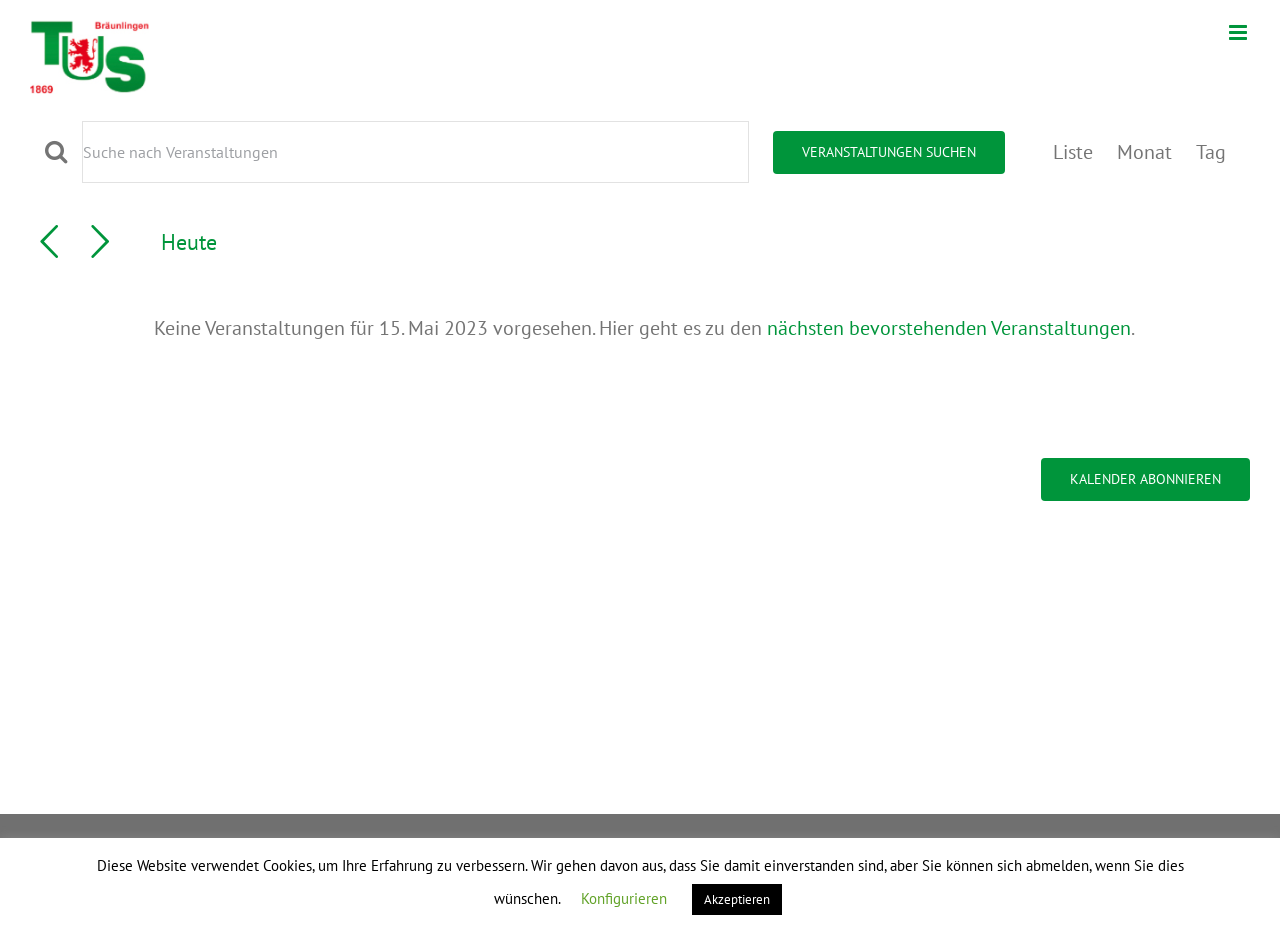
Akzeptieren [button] (737, 899)
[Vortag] (49, 242)
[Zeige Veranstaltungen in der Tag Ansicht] (1211, 152)
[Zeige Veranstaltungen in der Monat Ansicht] (1144, 152)
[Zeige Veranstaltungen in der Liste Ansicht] (1073, 152)
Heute (189, 241)
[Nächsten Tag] (100, 242)
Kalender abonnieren (1145, 479)
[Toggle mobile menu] (1239, 32)
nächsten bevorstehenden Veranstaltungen (949, 328)
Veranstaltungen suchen (889, 152)
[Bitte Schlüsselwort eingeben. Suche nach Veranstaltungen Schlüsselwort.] (415, 152)
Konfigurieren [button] (624, 898)
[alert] (644, 328)
